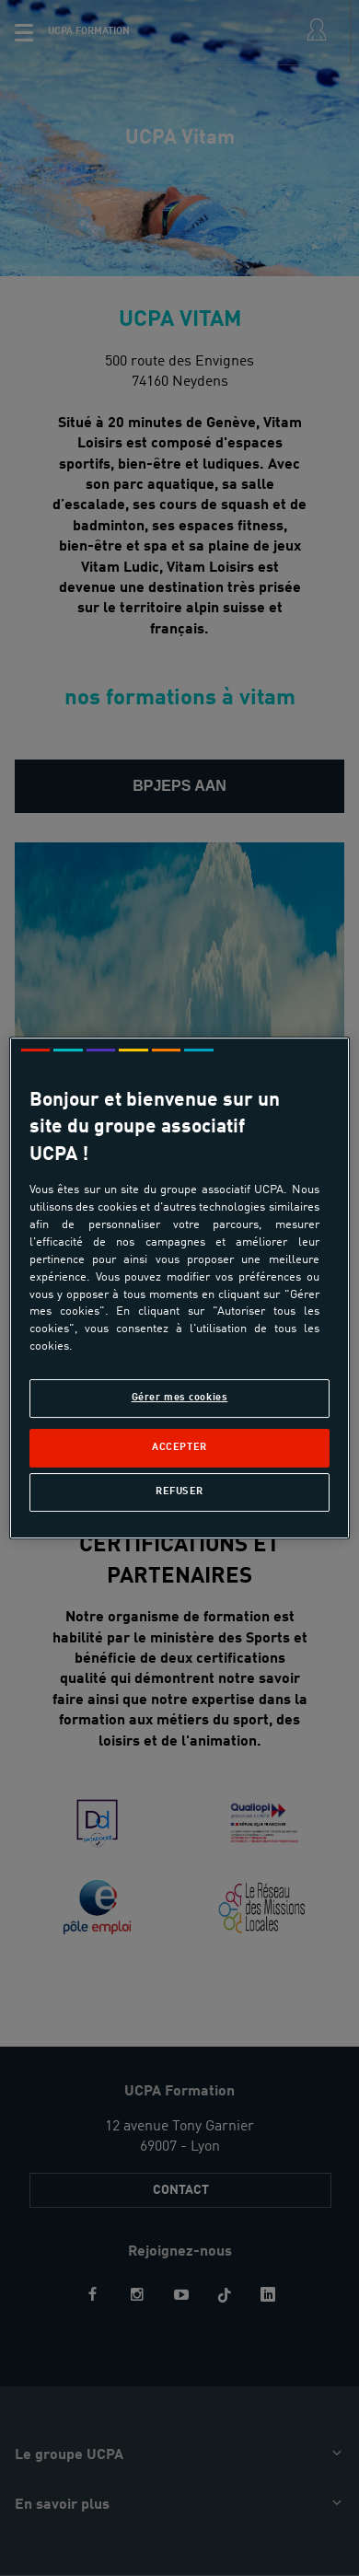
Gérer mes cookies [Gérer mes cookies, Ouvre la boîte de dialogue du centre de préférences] (180, 1397)
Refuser (179, 1491)
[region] (180, 1288)
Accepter (179, 1447)
